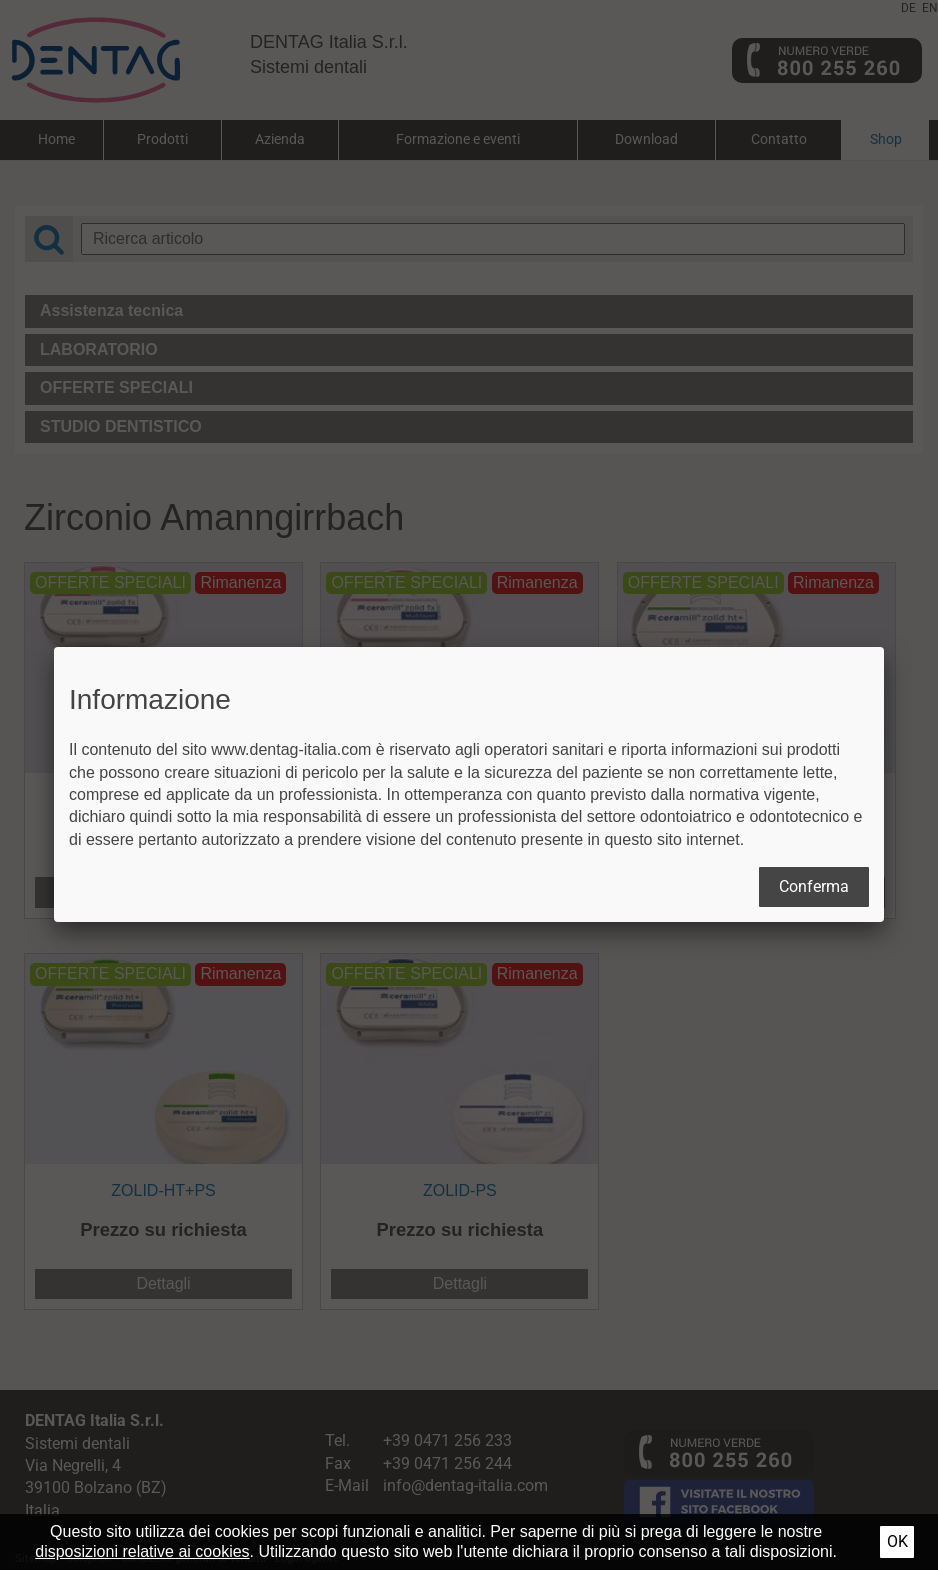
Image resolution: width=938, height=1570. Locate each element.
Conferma (814, 886)
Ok (897, 1541)
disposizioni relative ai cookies (142, 1551)
